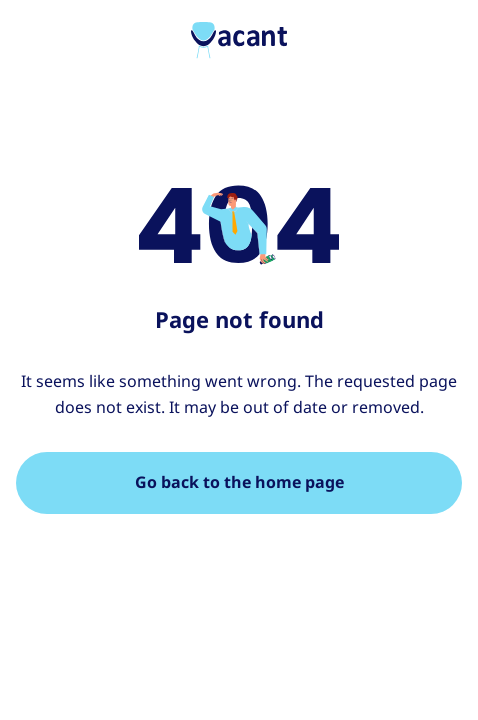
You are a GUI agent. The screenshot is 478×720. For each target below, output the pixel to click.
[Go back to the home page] (239, 483)
